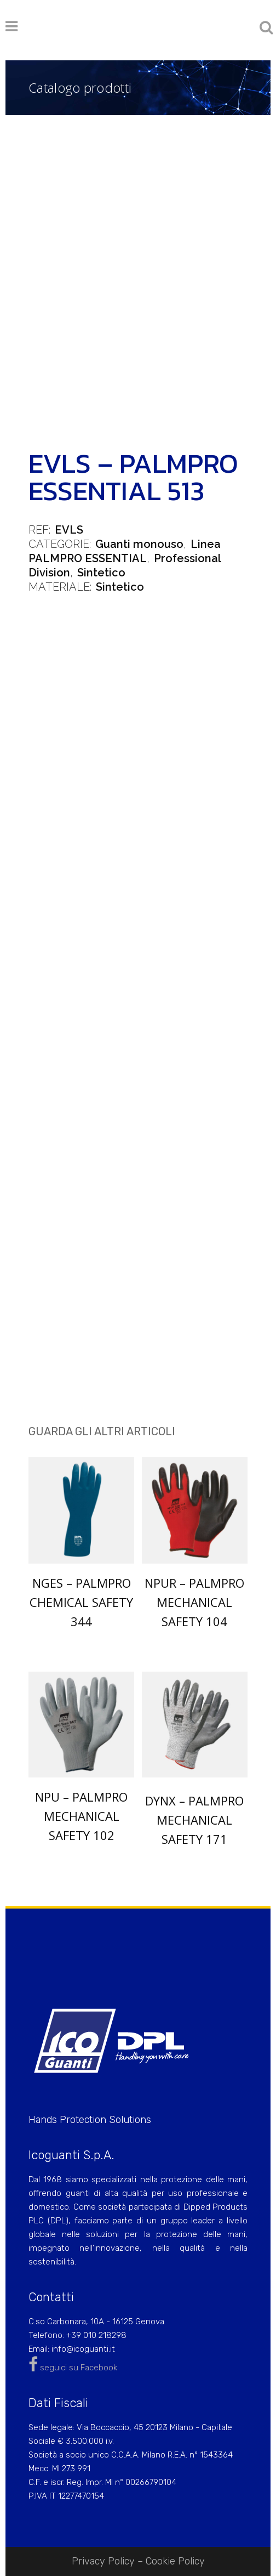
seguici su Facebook (72, 2368)
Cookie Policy (175, 2561)
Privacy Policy (103, 2561)
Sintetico (101, 572)
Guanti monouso (139, 544)
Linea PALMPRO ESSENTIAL (124, 551)
